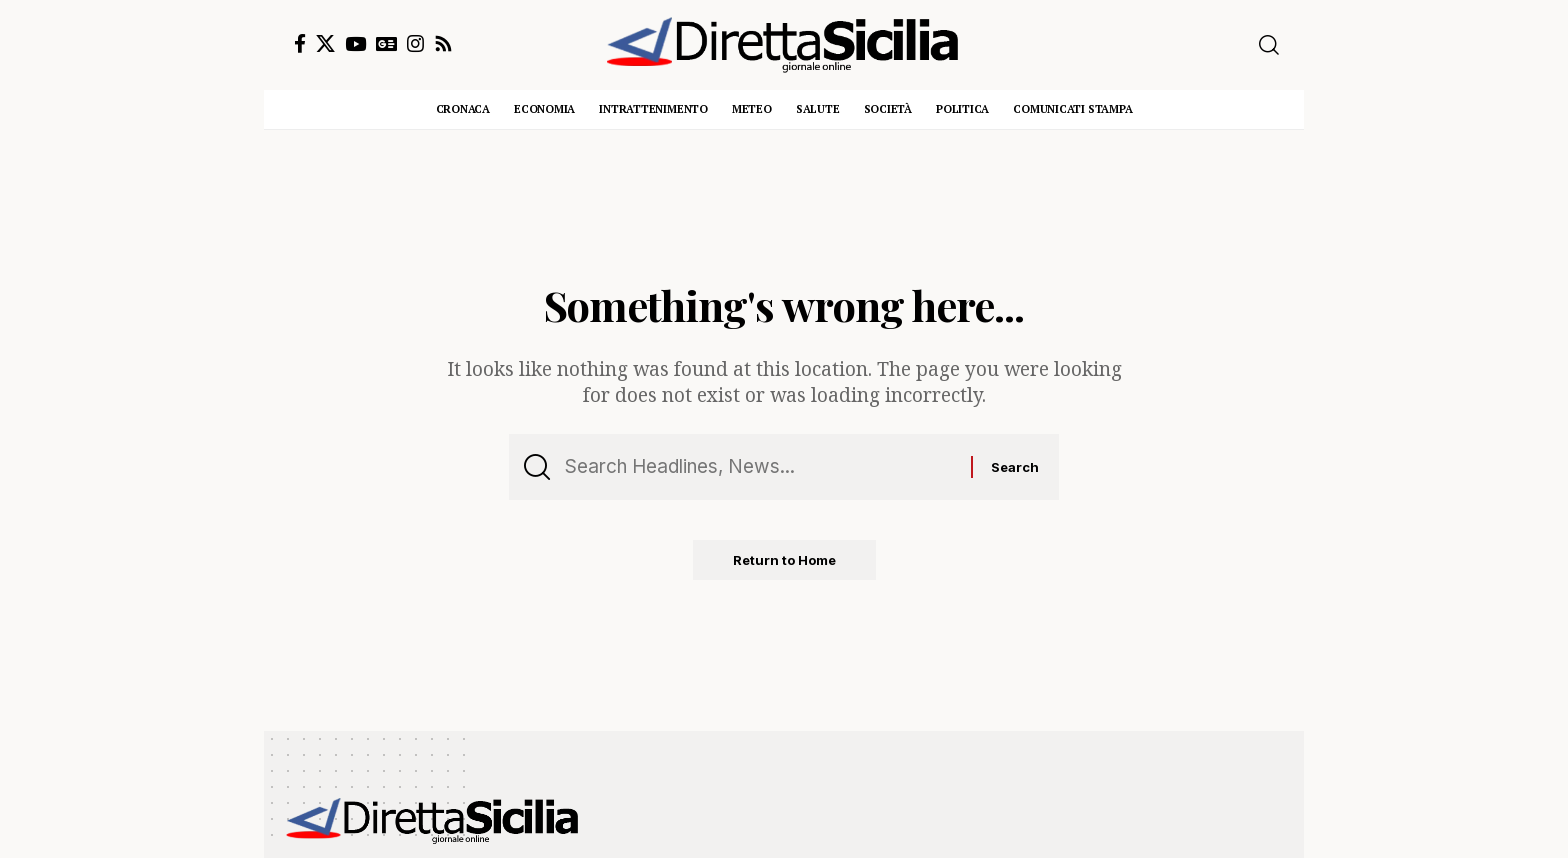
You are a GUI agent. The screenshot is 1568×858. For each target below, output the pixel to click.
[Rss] (443, 43)
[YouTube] (355, 43)
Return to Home (784, 560)
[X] (325, 43)
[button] (1269, 45)
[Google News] (386, 43)
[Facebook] (300, 43)
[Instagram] (415, 43)
